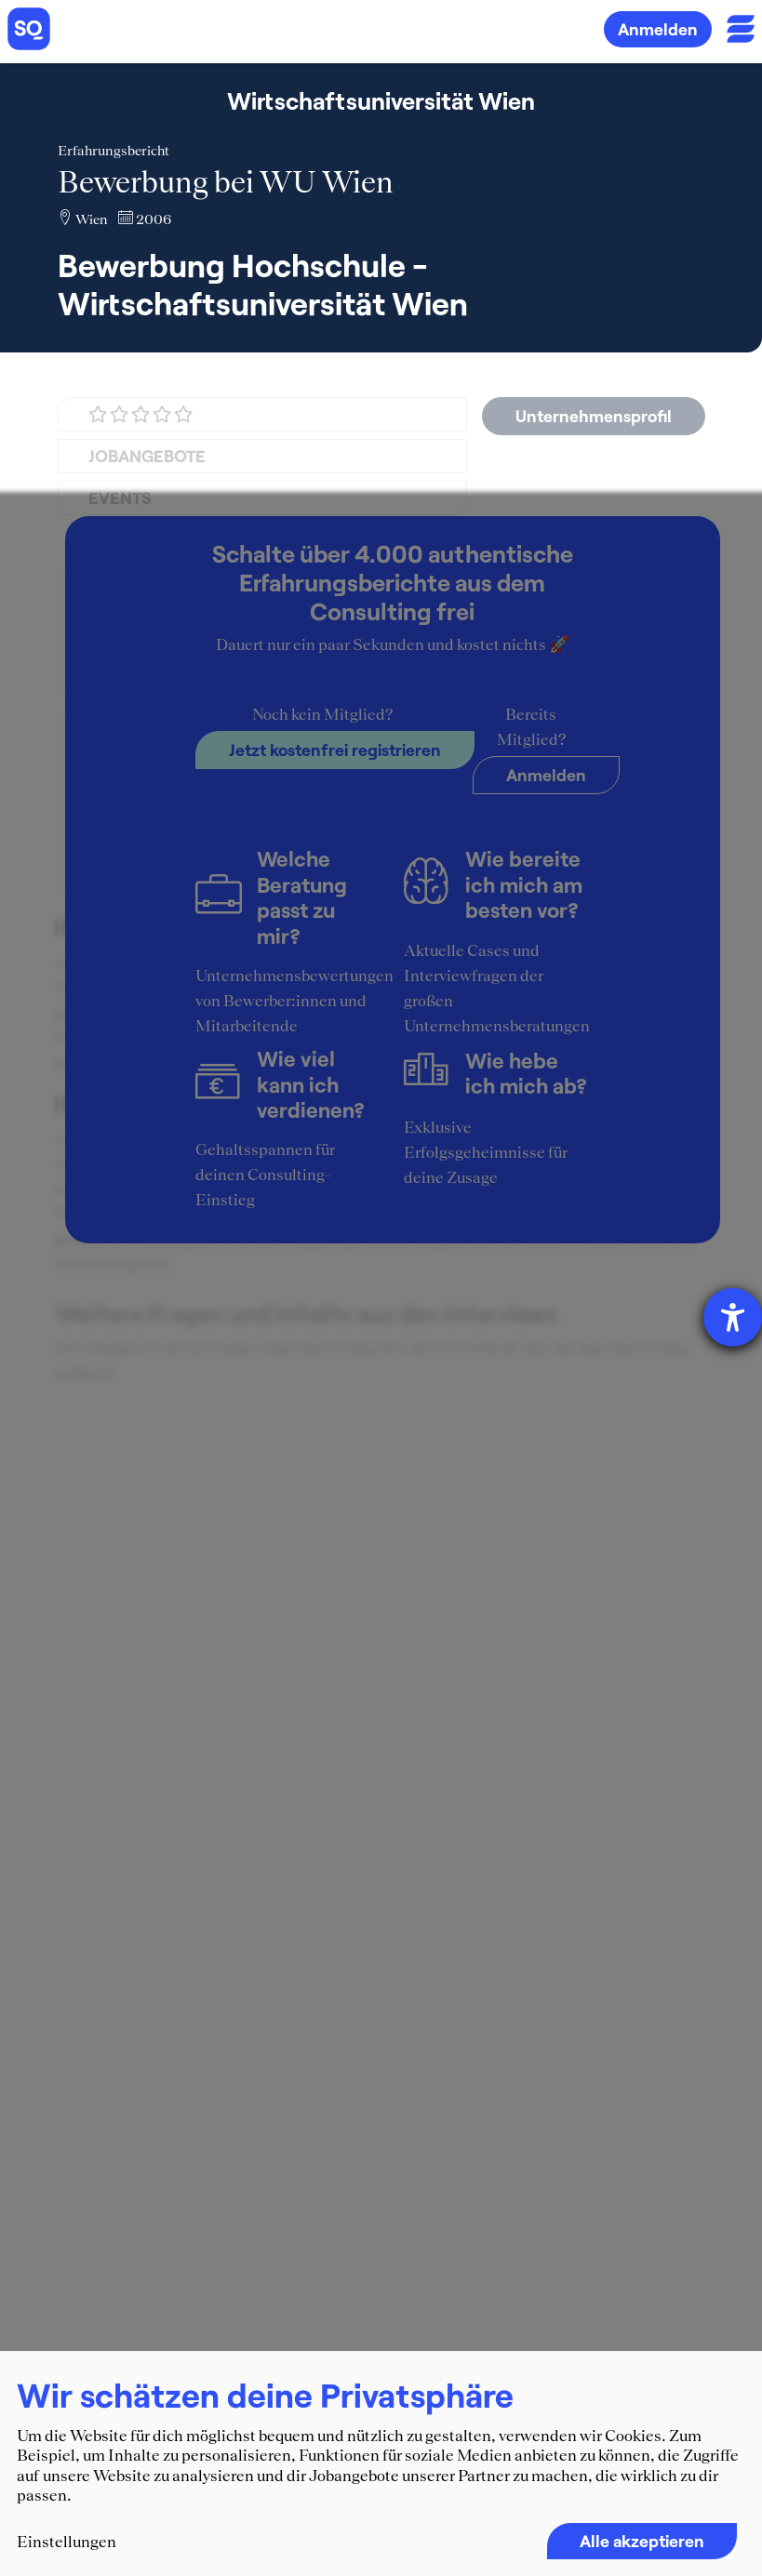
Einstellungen (66, 2541)
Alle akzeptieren (642, 2540)
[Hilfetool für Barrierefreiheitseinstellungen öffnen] (732, 1317)
